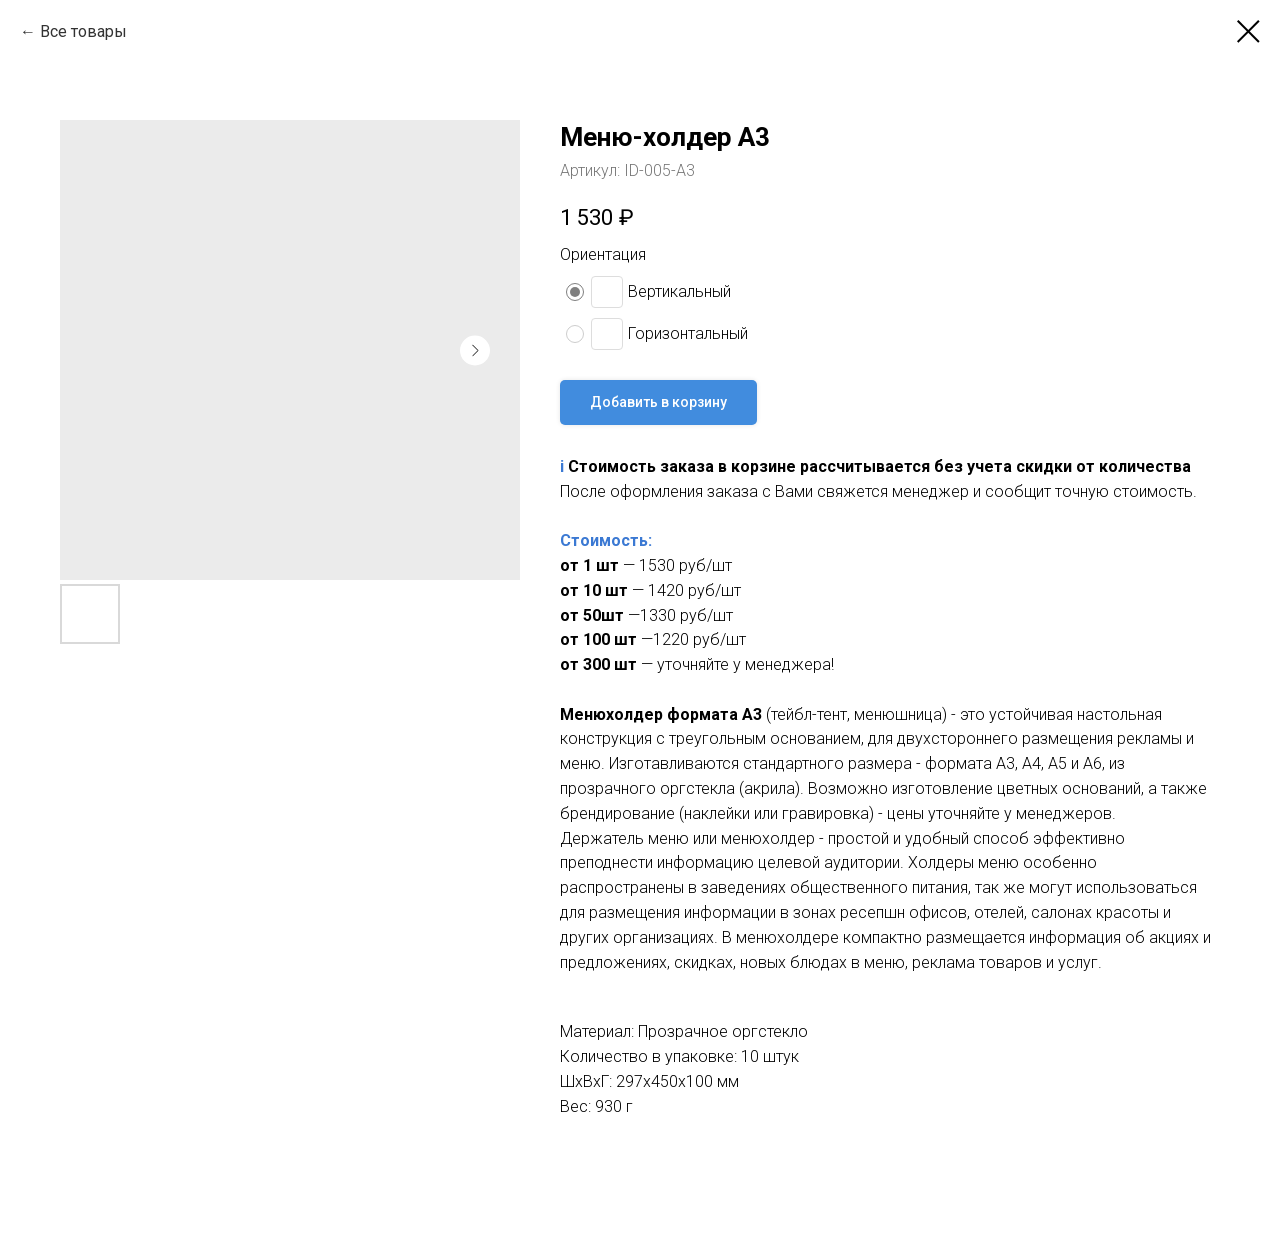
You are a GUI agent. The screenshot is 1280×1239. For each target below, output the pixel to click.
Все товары (83, 31)
